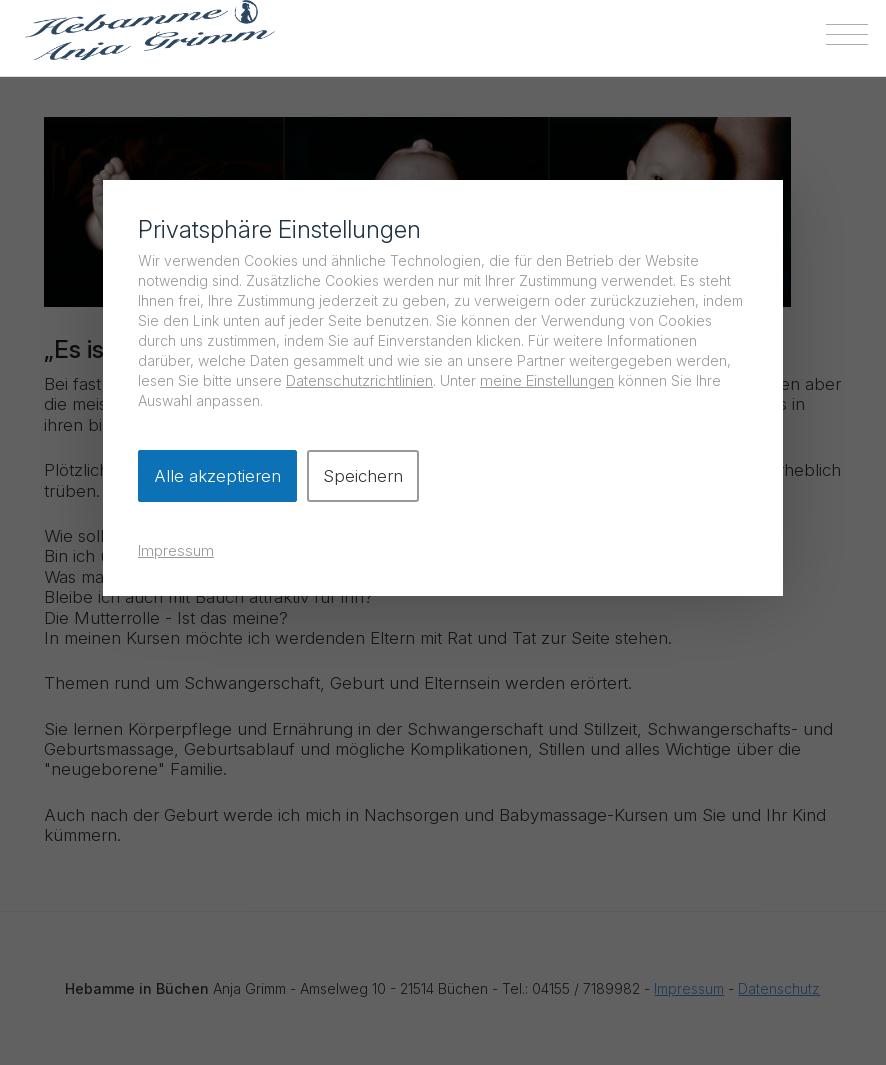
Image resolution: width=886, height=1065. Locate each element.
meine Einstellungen (547, 380)
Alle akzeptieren (217, 476)
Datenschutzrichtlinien (359, 380)
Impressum (176, 550)
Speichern (363, 476)
